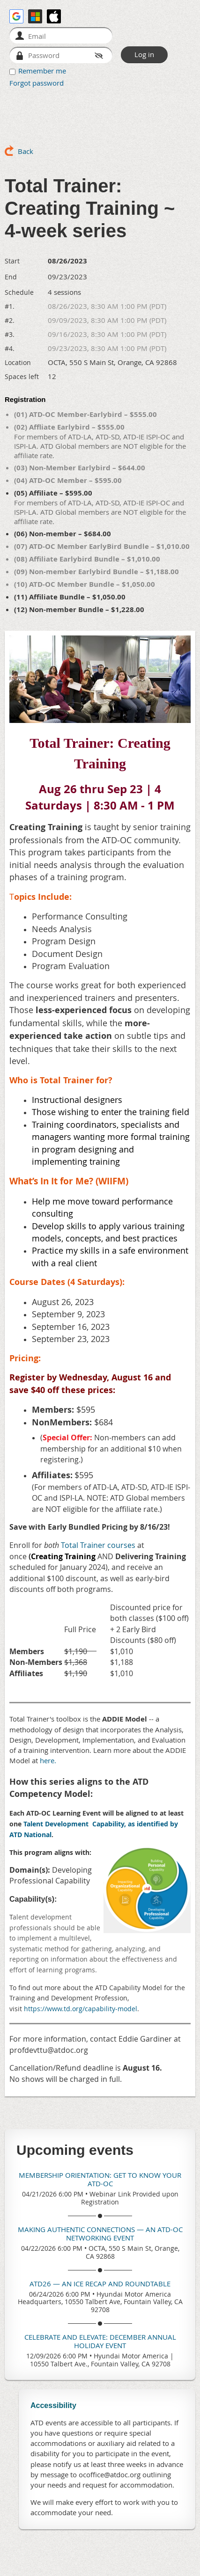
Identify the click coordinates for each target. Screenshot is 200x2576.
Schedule (19, 292)
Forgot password (36, 83)
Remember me (42, 70)
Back (25, 151)
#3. (10, 334)
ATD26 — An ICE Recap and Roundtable (100, 2283)
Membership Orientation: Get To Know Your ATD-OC (100, 2179)
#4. (10, 348)
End (11, 276)
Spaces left (22, 376)
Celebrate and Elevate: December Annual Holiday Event (100, 2341)
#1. (10, 306)
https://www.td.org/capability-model (80, 2008)
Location (18, 362)
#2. (10, 320)
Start (12, 260)
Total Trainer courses (98, 1545)
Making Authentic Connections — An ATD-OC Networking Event (100, 2233)
